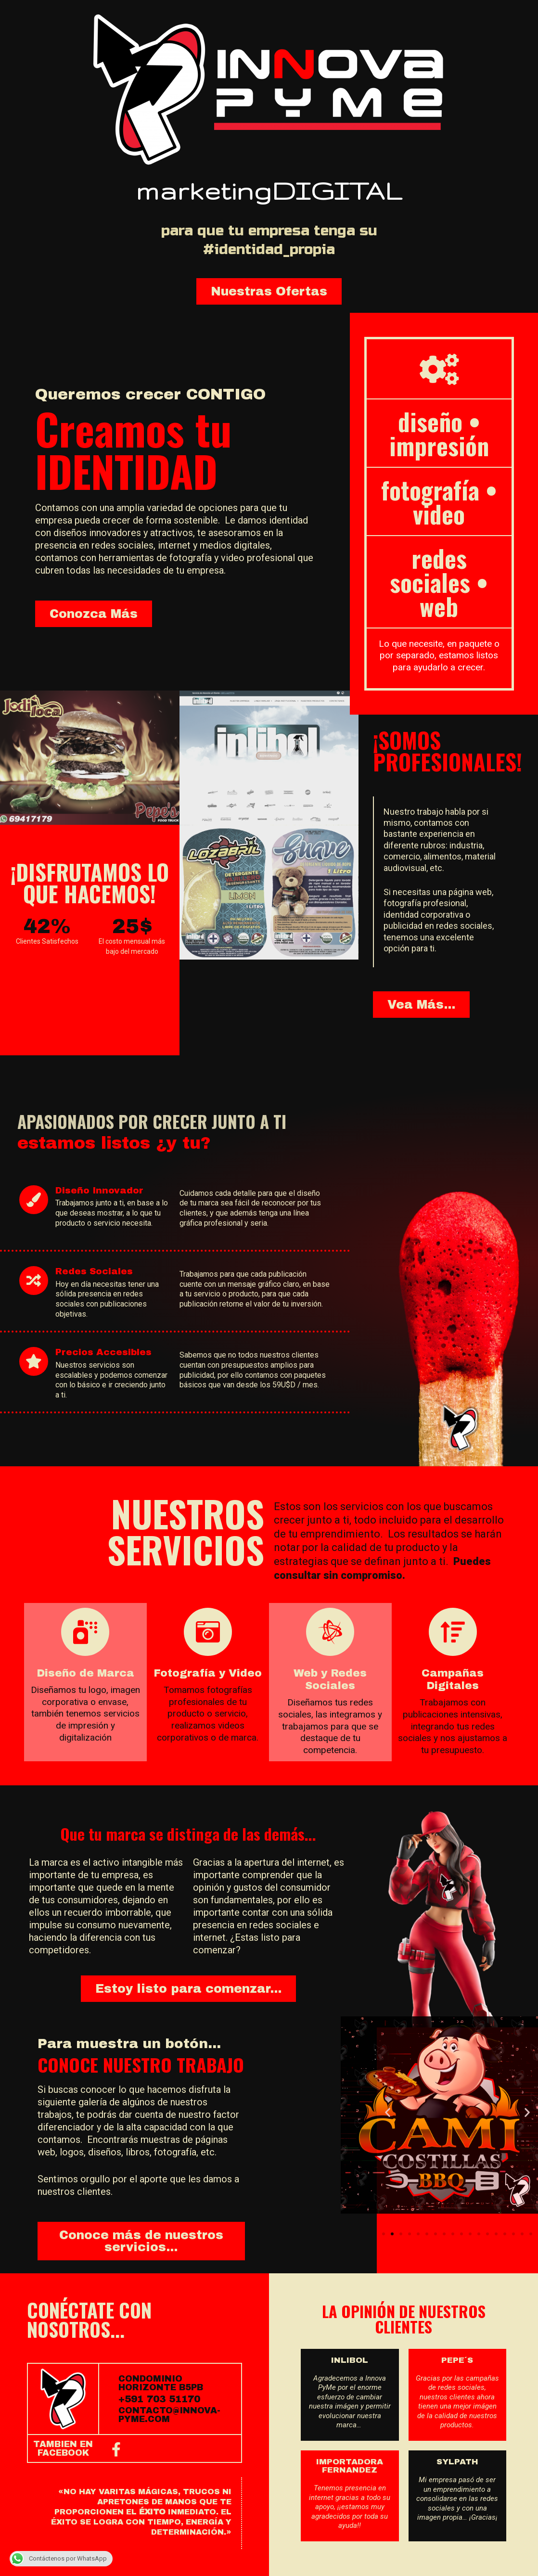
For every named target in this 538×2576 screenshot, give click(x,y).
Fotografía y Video (208, 1673)
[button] (269, 291)
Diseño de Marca (85, 1673)
